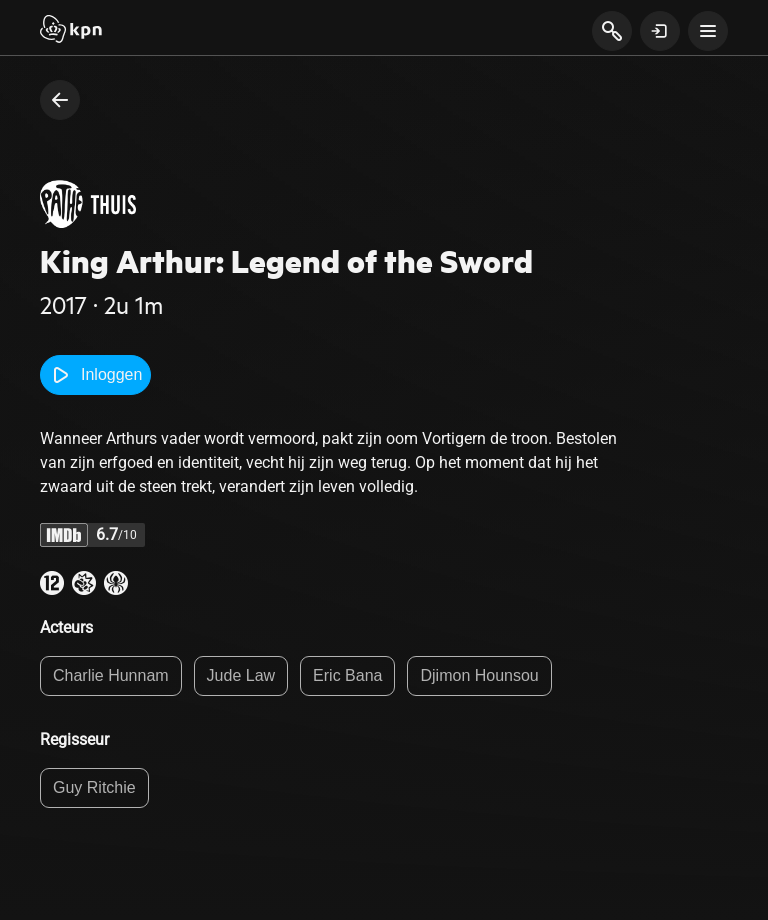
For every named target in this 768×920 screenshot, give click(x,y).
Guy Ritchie (94, 787)
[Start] (71, 31)
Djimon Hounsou (479, 675)
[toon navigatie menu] (708, 31)
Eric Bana (347, 675)
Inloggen (95, 375)
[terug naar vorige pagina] (60, 100)
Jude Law (241, 675)
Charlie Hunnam (111, 675)
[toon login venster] (660, 31)
